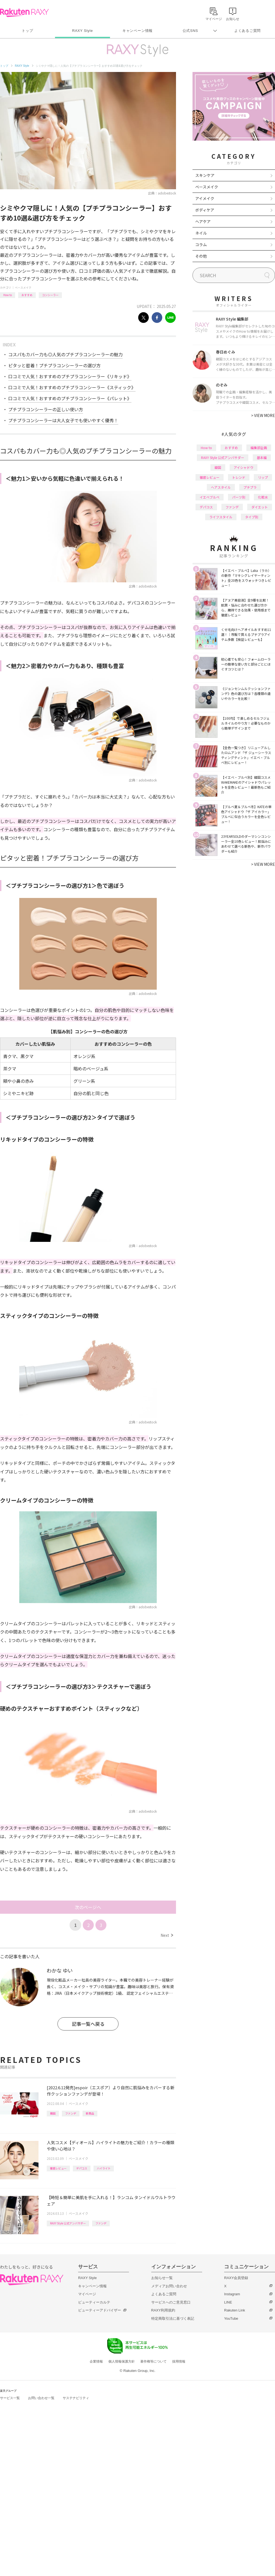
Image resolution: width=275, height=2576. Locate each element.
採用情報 (178, 2361)
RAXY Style (82, 31)
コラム (201, 244)
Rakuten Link (234, 2310)
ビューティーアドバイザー (99, 2310)
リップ (263, 477)
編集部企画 (259, 447)
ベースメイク (23, 287)
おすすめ (26, 295)
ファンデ (70, 2113)
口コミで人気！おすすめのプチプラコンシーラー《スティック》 (72, 387)
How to (7, 295)
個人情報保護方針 (121, 2361)
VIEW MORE (263, 415)
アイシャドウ (243, 467)
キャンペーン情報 (137, 31)
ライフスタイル (220, 516)
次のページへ (88, 1907)
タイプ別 (251, 516)
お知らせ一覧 (162, 2278)
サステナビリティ (76, 2398)
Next (167, 1935)
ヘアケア (203, 221)
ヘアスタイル (221, 487)
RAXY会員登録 (236, 2278)
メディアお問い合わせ (169, 2286)
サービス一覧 (10, 2398)
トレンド (238, 477)
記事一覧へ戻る (88, 2023)
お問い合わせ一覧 (41, 2398)
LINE (228, 2302)
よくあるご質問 (247, 31)
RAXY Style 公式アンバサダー (68, 2223)
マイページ (87, 2294)
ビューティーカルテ (94, 2302)
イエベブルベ (209, 497)
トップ (27, 31)
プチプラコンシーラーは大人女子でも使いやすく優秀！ (63, 420)
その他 (201, 256)
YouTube (231, 2318)
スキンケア (205, 175)
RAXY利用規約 (163, 2310)
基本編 (262, 457)
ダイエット (259, 507)
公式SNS (190, 31)
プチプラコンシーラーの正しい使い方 (45, 409)
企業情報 (96, 2361)
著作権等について (153, 2361)
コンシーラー (50, 295)
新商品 (90, 2113)
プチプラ (250, 487)
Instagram (232, 2294)
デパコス (81, 2168)
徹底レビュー (58, 2168)
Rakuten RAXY (24, 12)
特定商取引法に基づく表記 (172, 2318)
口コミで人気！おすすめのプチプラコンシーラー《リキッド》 (69, 376)
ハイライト (104, 2168)
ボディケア (204, 210)
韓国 (53, 2113)
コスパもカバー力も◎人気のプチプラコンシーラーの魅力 (65, 354)
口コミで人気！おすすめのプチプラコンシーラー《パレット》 (69, 398)
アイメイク (204, 198)
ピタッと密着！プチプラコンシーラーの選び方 (54, 365)
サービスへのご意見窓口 (171, 2302)
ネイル (201, 233)
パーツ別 (238, 497)
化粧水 (263, 497)
